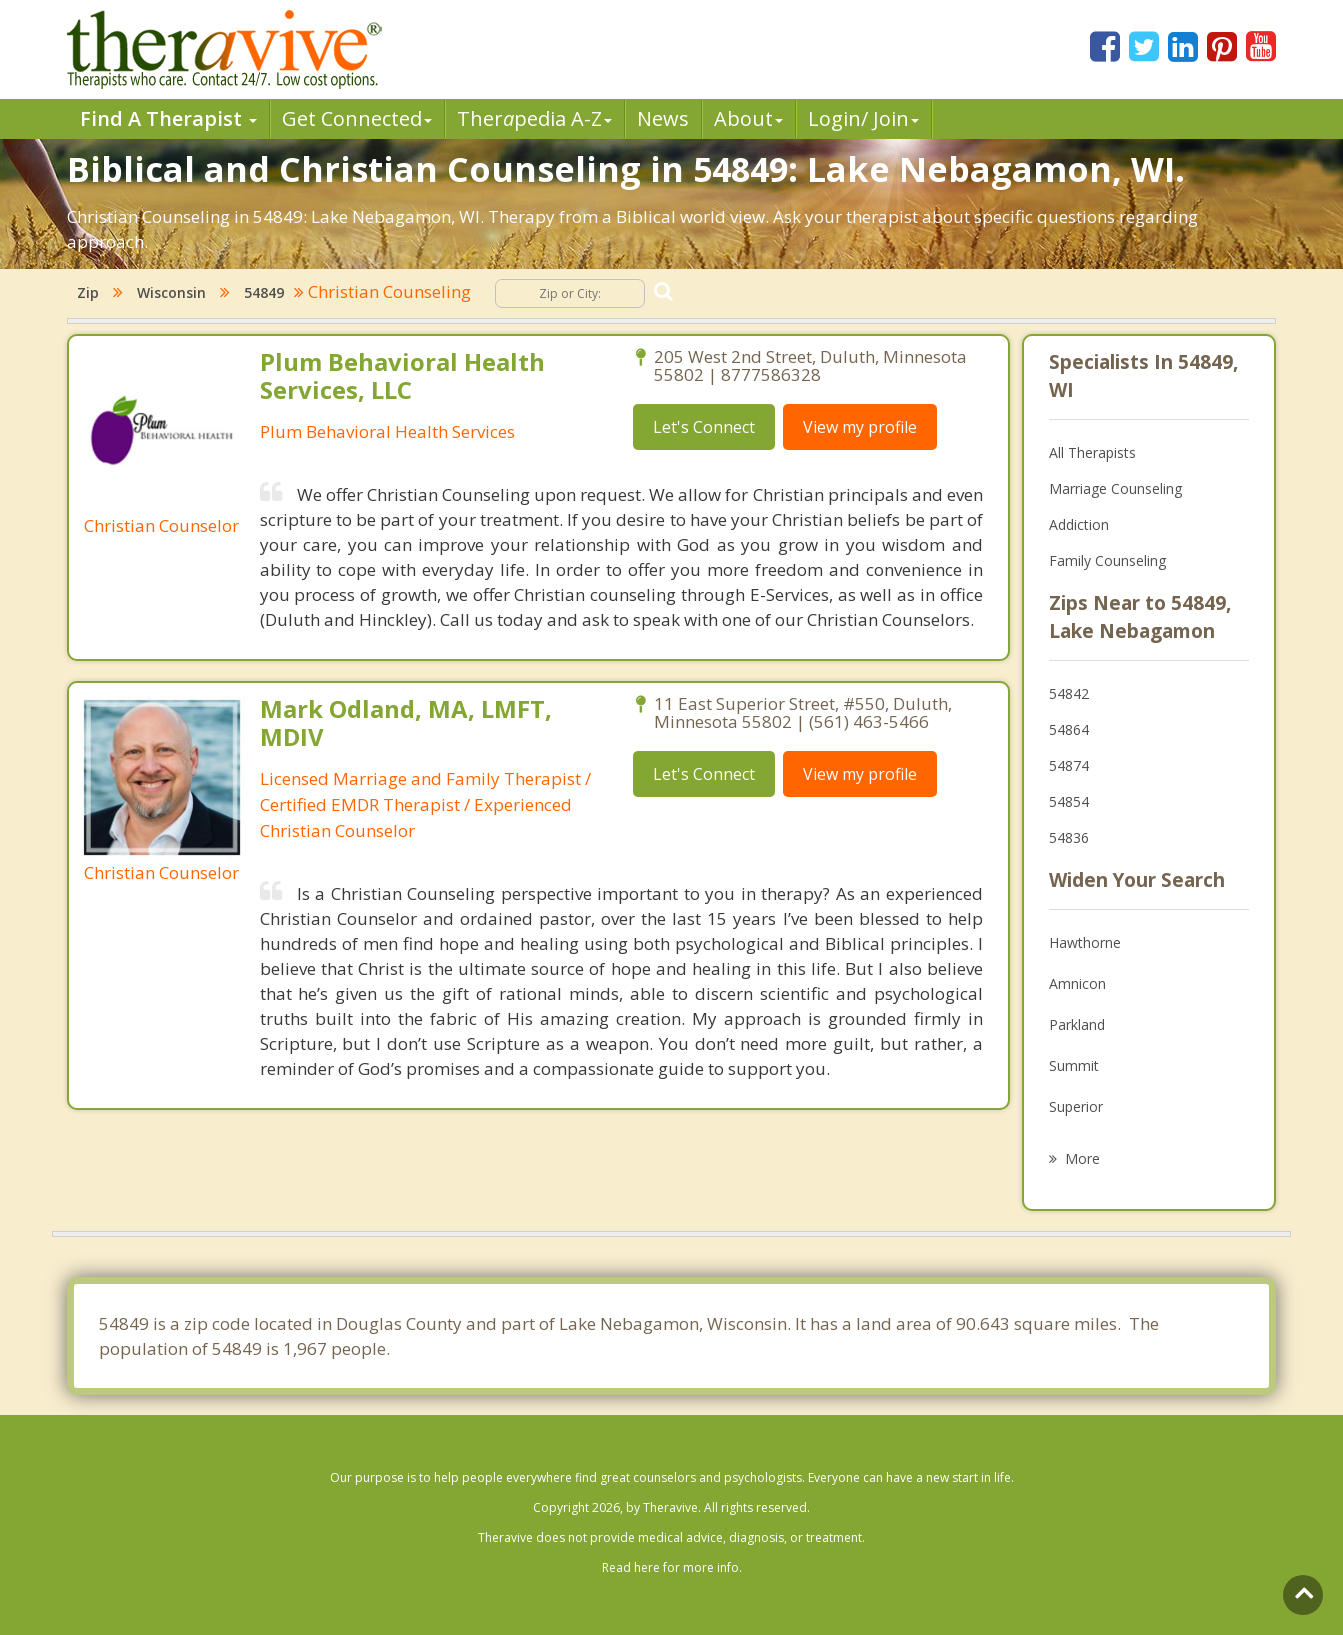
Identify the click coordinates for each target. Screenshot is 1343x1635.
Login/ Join (863, 118)
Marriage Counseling (1115, 488)
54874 (1069, 765)
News (663, 118)
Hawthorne (1085, 942)
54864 (1069, 729)
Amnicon (1077, 983)
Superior (1076, 1106)
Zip (88, 292)
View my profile (860, 427)
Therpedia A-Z (534, 118)
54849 (264, 292)
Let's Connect (704, 427)
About (748, 118)
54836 (1069, 837)
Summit (1074, 1065)
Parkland (1077, 1024)
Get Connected (357, 118)
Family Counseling (1107, 560)
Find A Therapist (168, 118)
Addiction (1079, 524)
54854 (1069, 801)
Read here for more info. (672, 1567)
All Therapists (1092, 452)
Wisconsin (171, 292)
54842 (1069, 693)
